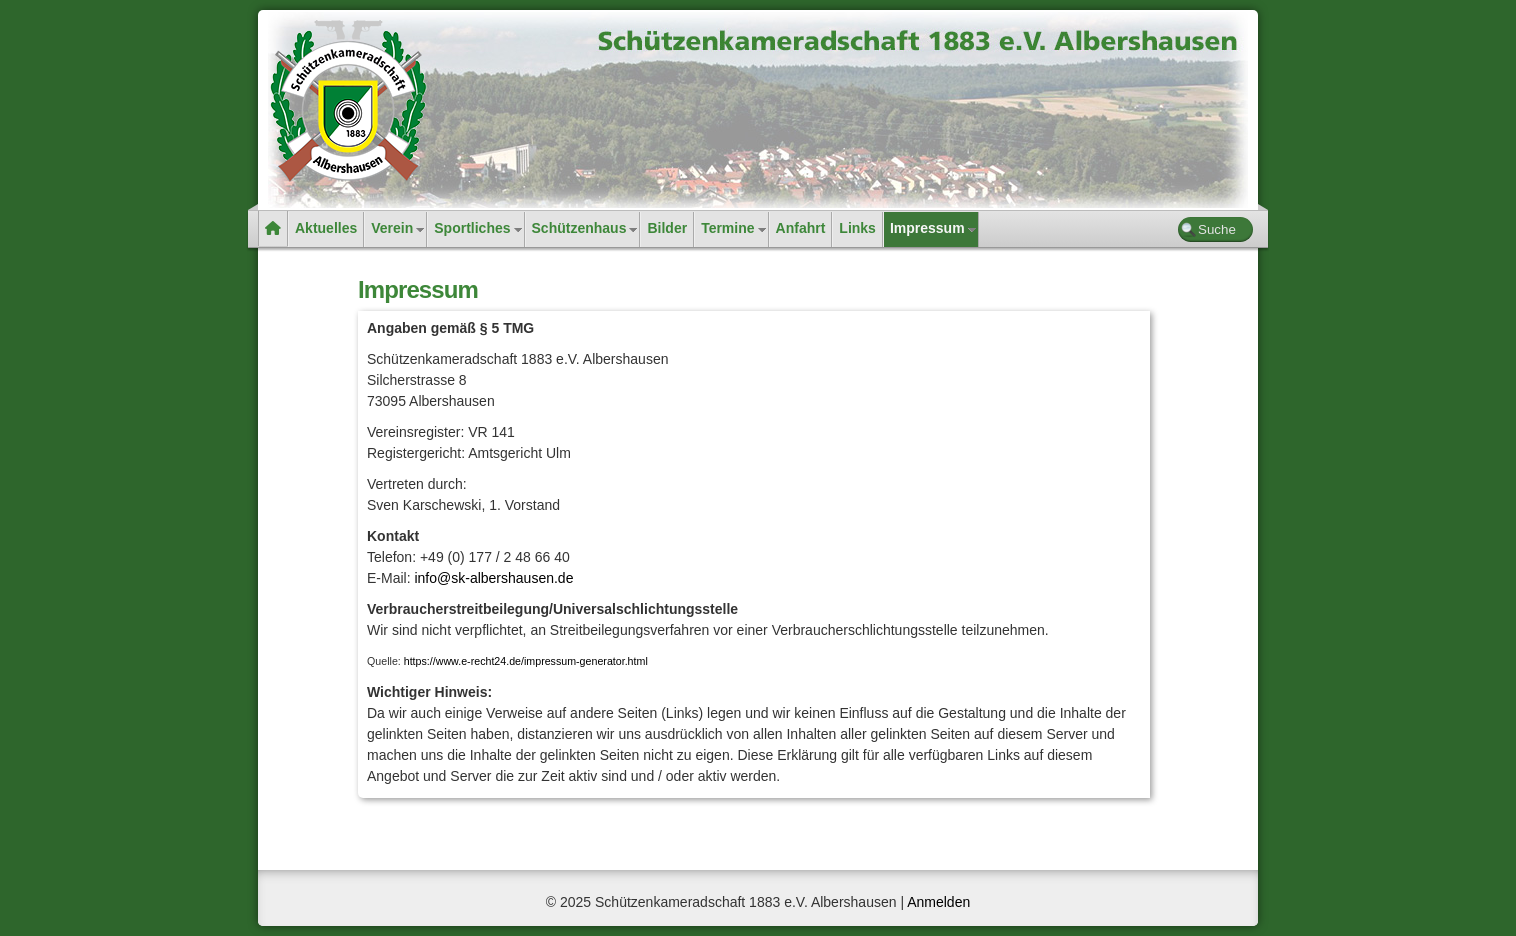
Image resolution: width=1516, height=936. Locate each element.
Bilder (667, 228)
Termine (727, 228)
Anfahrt (801, 228)
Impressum (927, 228)
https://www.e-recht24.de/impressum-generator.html (526, 661)
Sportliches (472, 228)
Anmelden (938, 902)
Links (857, 228)
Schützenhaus (579, 228)
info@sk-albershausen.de (493, 578)
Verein (392, 228)
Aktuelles (326, 228)
